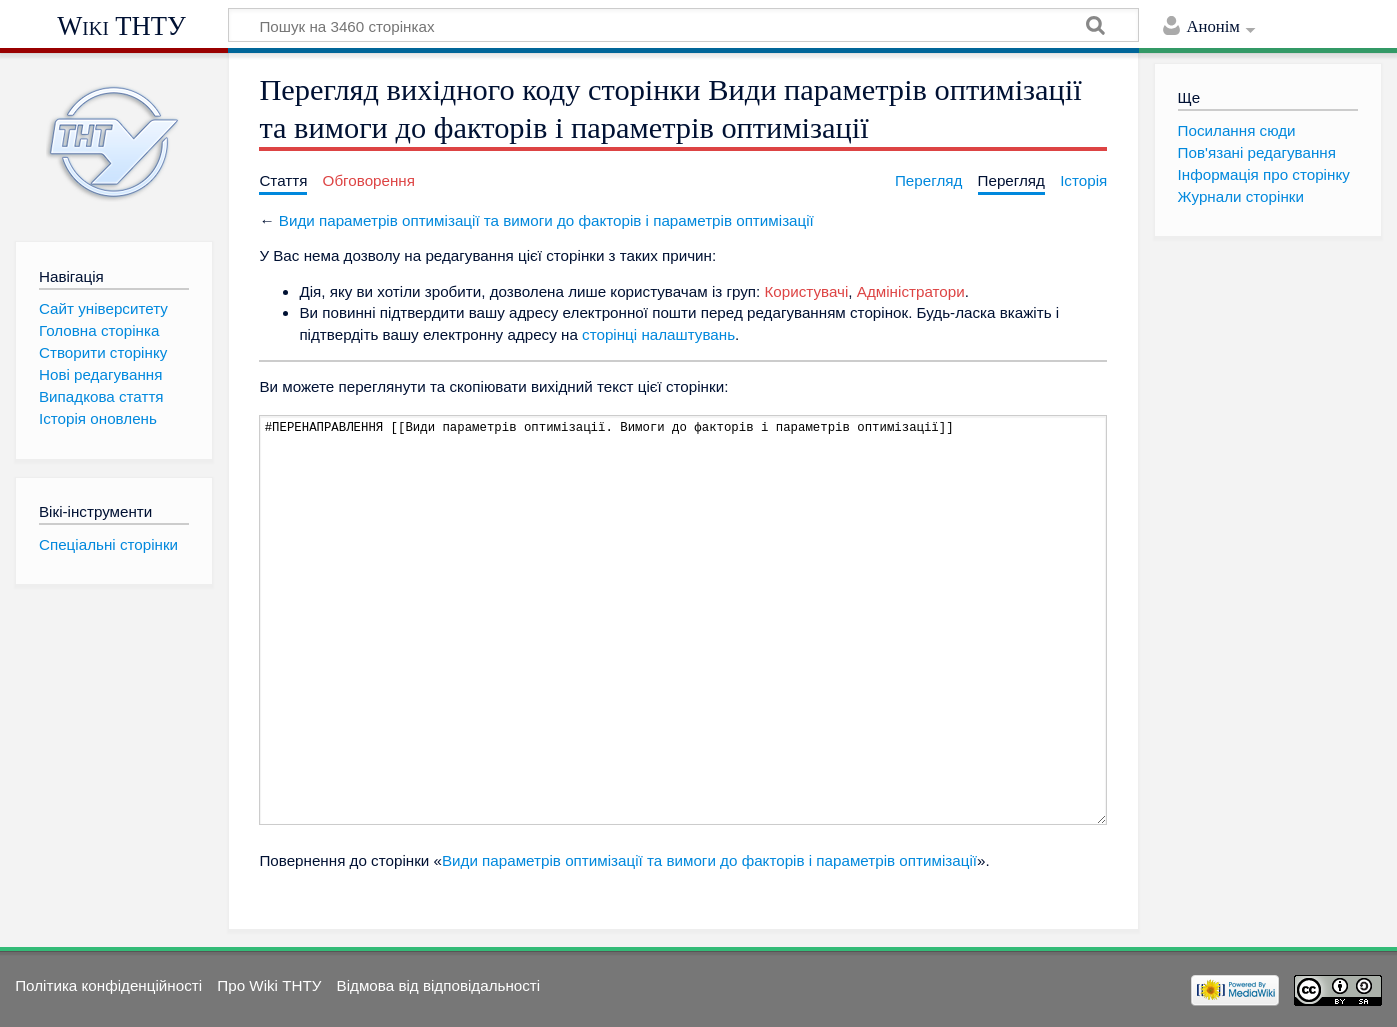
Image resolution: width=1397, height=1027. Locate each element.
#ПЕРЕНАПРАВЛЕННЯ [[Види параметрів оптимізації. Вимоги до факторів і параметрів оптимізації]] (683, 619)
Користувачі (807, 291)
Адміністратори (911, 291)
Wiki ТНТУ (121, 26)
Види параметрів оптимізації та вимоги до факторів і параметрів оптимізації (546, 220)
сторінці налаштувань (658, 334)
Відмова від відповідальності (439, 985)
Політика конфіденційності (108, 985)
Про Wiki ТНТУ (269, 985)
